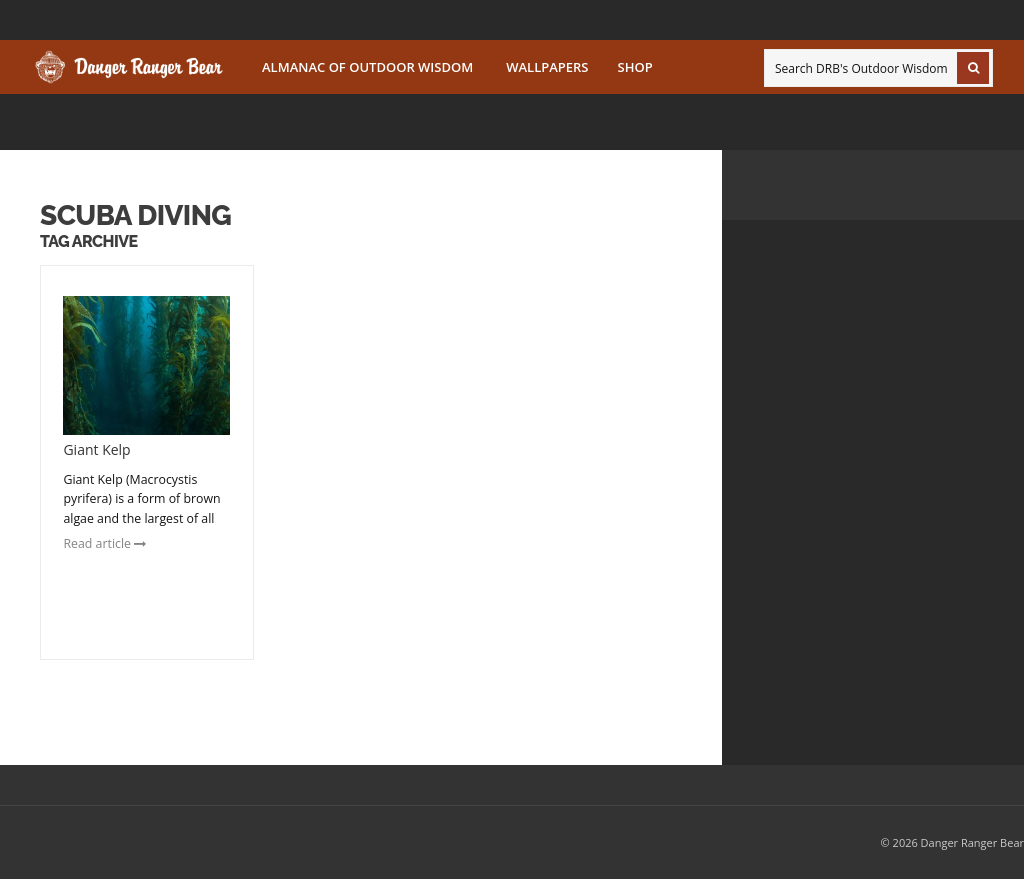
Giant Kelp (96, 449)
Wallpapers (547, 67)
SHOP (635, 67)
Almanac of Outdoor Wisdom (367, 67)
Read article (104, 543)
